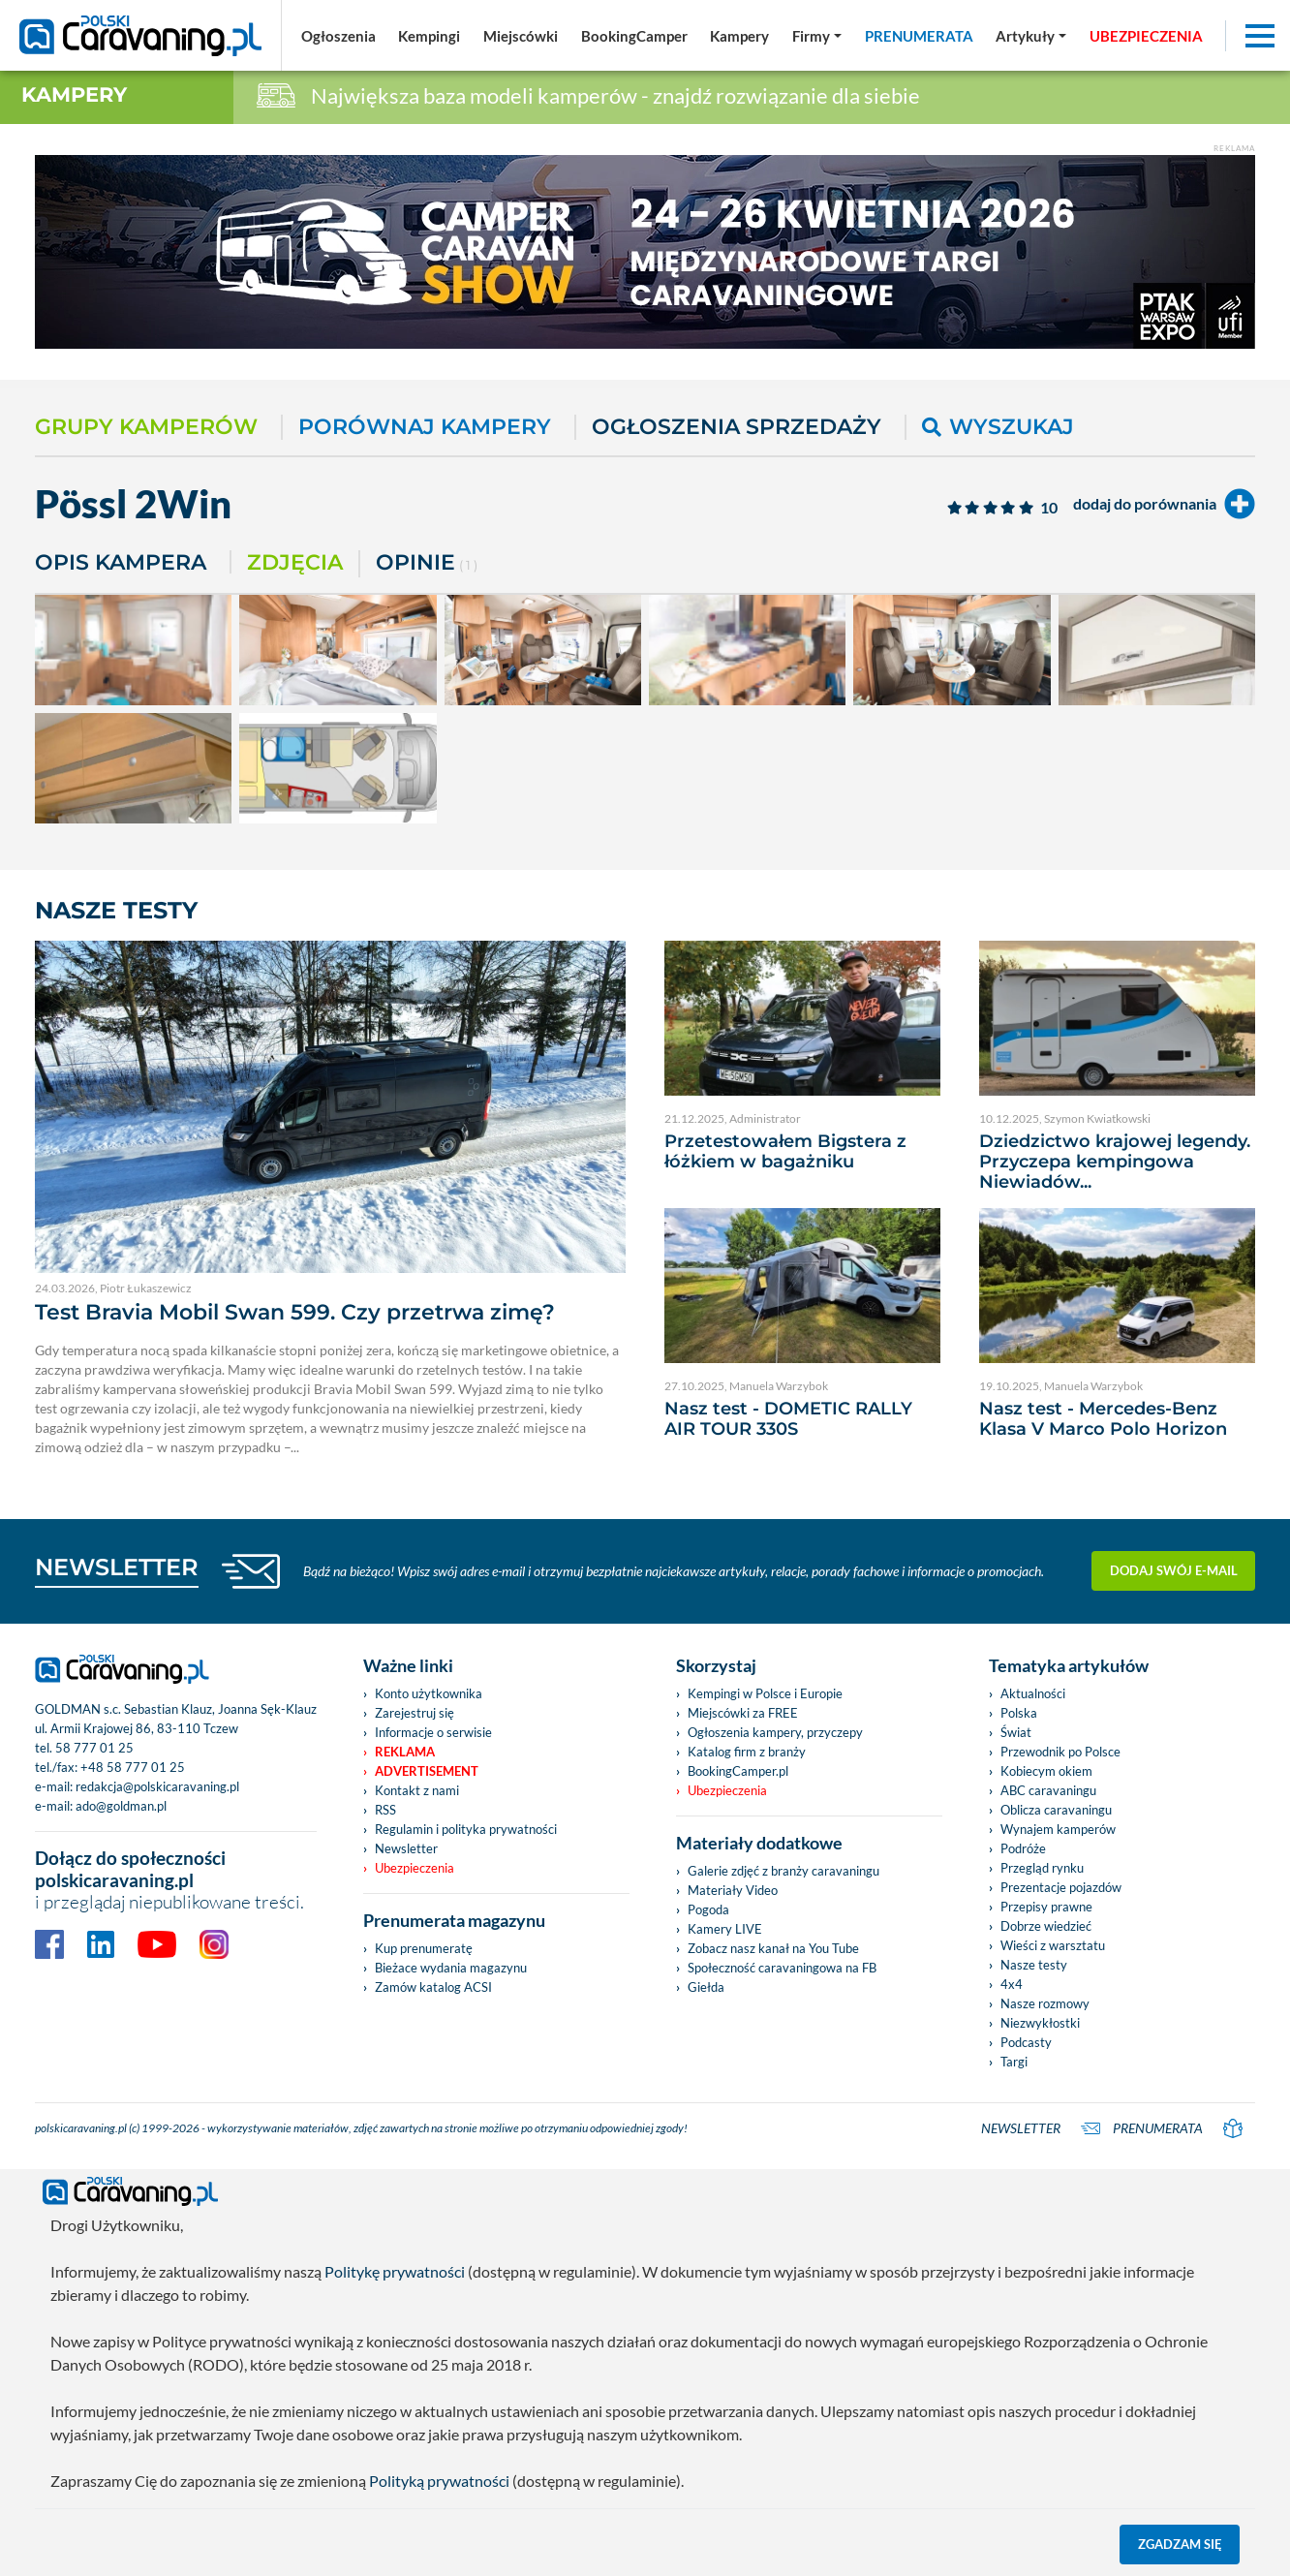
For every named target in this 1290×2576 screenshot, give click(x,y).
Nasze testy (1033, 1964)
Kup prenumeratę (424, 1948)
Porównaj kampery (424, 427)
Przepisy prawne (1046, 1906)
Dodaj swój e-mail (1174, 1570)
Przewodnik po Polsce (1060, 1751)
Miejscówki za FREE (743, 1713)
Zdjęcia (295, 562)
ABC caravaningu (1048, 1790)
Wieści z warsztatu (1052, 1945)
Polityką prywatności (439, 2480)
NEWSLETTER (117, 1567)
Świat (1015, 1732)
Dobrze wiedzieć (1045, 1926)
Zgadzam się (1180, 2544)
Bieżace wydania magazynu (451, 1967)
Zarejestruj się (414, 1713)
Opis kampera (120, 562)
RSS (385, 1809)
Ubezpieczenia (414, 1868)
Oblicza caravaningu (1056, 1809)
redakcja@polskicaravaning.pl (157, 1786)
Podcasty (1026, 2042)
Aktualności (1032, 1693)
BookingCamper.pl (738, 1771)
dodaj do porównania (1164, 503)
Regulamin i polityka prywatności (466, 1829)
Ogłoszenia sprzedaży (736, 427)
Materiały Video (733, 1890)
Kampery (74, 94)
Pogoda (708, 1909)
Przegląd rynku (1042, 1868)
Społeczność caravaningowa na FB (782, 1967)
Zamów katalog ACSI (433, 1987)
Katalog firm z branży (747, 1751)
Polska (1018, 1713)
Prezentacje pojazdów (1060, 1887)
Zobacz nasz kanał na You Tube (773, 1948)
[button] (1031, 35)
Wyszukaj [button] (998, 427)
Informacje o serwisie (433, 1732)
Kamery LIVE (725, 1929)
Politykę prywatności (394, 2271)
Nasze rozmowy (1045, 2003)
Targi (1014, 2061)
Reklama (405, 1751)
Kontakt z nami (417, 1790)
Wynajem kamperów (1058, 1829)
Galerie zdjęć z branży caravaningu (783, 1870)
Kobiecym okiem (1046, 1771)
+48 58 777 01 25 (132, 1767)
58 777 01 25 (94, 1747)
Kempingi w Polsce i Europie (765, 1693)
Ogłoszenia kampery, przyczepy (775, 1732)
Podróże (1023, 1848)
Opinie (426, 563)
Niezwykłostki (1040, 2023)
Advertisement (426, 1771)
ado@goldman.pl (121, 1806)
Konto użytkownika (428, 1693)
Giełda (706, 1987)
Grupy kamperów (146, 427)
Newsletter (406, 1848)
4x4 (1011, 1984)
